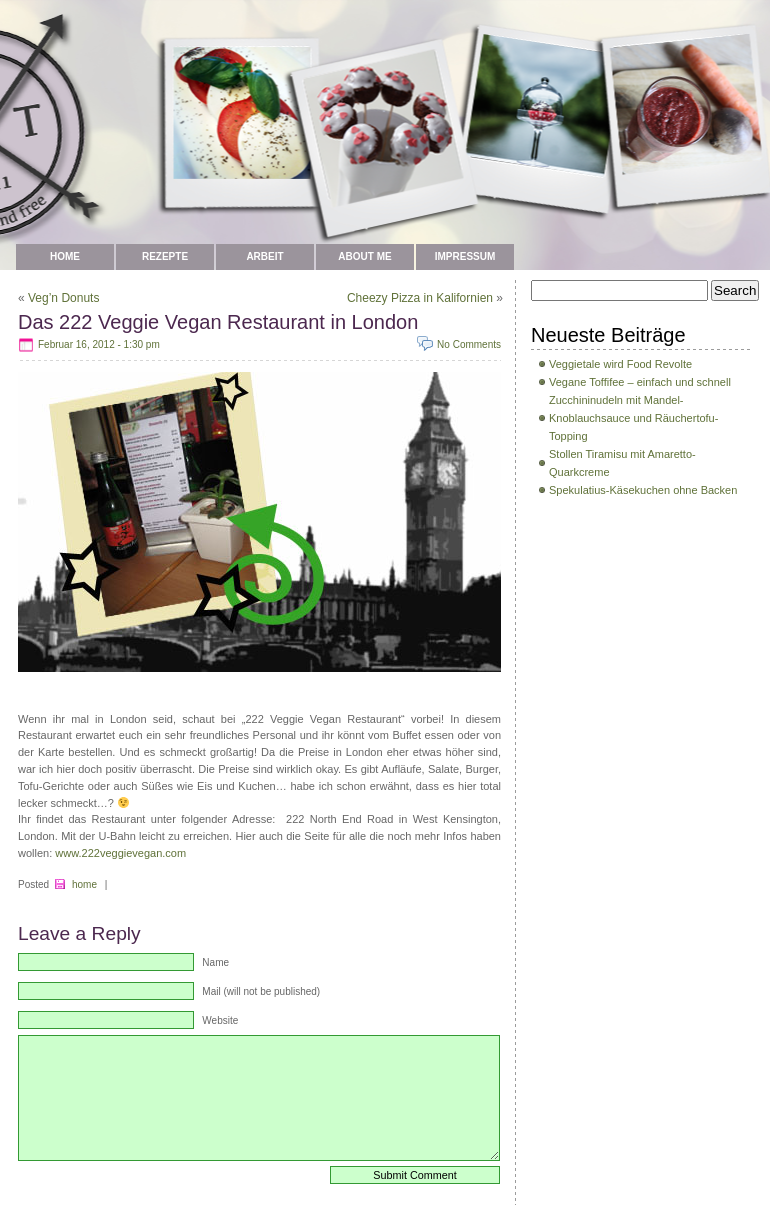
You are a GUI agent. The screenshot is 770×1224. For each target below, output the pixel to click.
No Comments (469, 344)
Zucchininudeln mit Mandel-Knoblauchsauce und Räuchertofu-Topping (633, 418)
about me (364, 256)
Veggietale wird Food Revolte (620, 364)
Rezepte (165, 256)
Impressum (465, 256)
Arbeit (264, 256)
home (84, 884)
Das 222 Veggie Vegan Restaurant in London (218, 322)
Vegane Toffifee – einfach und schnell (640, 382)
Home (65, 256)
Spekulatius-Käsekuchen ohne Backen (643, 490)
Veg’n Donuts (63, 298)
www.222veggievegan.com (120, 853)
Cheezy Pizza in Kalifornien (420, 298)
